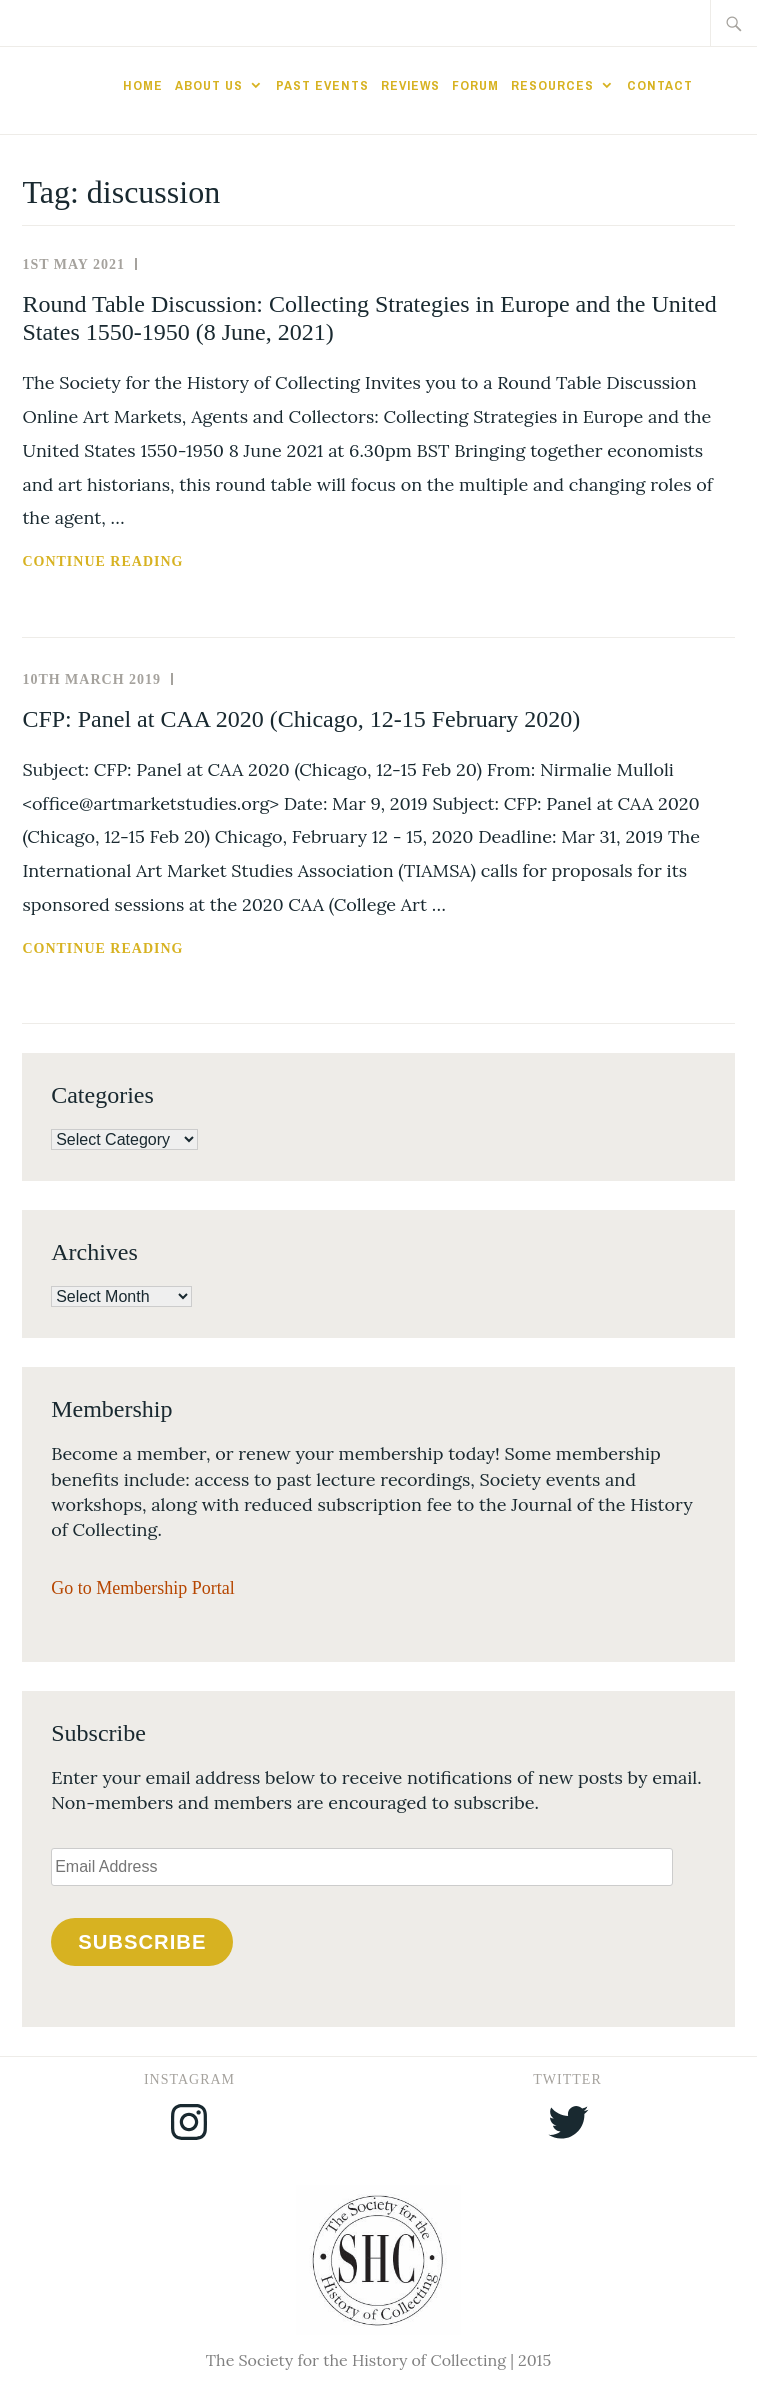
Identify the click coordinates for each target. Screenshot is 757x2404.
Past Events (322, 85)
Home (143, 85)
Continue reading (154, 562)
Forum (475, 85)
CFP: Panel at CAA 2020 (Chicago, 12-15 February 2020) (301, 719)
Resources (552, 85)
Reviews (410, 85)
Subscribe (142, 1942)
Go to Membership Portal (142, 1588)
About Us (209, 85)
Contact (660, 85)
